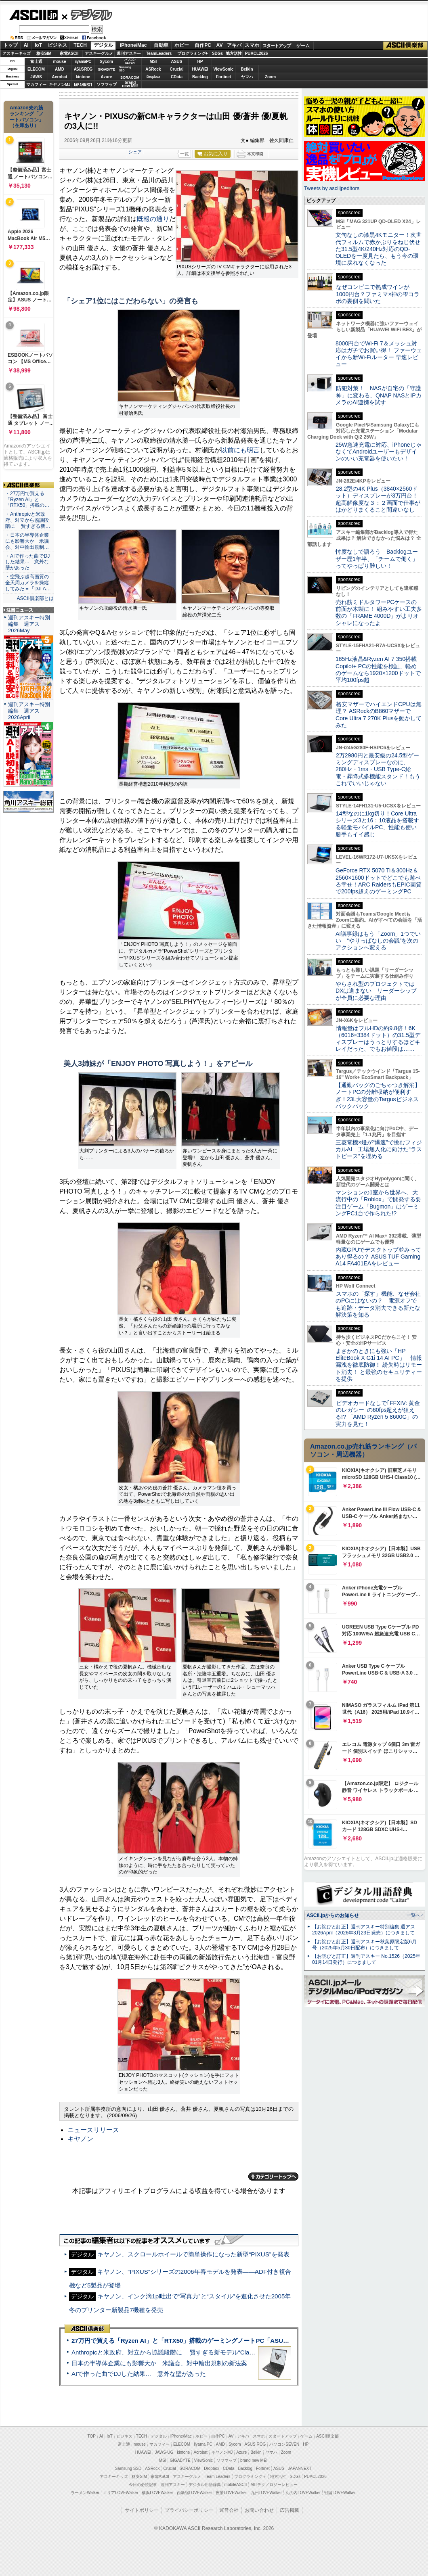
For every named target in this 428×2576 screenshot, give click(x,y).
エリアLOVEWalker (120, 2492)
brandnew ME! (130, 84)
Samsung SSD (128, 2468)
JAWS (36, 77)
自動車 (161, 45)
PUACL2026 (256, 53)
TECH (80, 45)
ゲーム (303, 45)
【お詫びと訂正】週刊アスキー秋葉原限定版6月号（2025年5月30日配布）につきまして (364, 1945)
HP (200, 61)
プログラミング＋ (250, 2476)
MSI (153, 61)
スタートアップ (276, 45)
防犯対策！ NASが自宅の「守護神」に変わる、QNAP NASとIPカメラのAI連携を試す (379, 395)
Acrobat (59, 77)
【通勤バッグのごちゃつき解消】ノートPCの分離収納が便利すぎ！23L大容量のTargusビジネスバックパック (378, 1095)
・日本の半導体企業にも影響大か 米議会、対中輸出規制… (27, 541)
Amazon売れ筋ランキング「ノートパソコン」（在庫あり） (27, 116)
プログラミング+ (192, 53)
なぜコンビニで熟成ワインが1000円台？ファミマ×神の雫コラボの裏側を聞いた (378, 294)
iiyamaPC (83, 61)
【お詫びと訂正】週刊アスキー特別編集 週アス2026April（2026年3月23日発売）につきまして (363, 1930)
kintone (83, 77)
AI (26, 45)
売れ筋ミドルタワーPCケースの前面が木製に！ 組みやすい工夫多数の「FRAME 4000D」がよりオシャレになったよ (379, 612)
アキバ (234, 45)
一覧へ (413, 1915)
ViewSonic (224, 69)
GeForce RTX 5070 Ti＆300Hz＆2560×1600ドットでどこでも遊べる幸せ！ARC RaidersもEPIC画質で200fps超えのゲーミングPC (379, 881)
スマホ (252, 45)
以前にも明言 (240, 450)
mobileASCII (235, 2484)
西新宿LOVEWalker (194, 2492)
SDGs (217, 53)
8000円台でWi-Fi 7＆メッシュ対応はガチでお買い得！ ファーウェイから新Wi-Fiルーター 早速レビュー (379, 354)
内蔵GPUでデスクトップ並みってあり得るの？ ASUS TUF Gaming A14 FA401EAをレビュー (378, 1256)
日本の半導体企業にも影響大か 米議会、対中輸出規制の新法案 (159, 2363)
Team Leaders (217, 2476)
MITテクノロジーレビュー (274, 2484)
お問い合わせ (259, 2510)
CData (177, 77)
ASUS (177, 61)
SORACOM (190, 2468)
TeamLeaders (159, 53)
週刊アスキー (129, 53)
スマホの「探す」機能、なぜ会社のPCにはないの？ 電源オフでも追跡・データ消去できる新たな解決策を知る (378, 1304)
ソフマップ (107, 84)
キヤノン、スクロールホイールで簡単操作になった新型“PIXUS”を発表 (193, 2254)
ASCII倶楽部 (405, 46)
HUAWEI (200, 69)
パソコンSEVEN (130, 61)
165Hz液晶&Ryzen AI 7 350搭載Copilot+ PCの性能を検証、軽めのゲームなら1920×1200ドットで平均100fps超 (378, 669)
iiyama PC (203, 2444)
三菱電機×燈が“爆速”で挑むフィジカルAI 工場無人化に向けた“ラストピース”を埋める (379, 1149)
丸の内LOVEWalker (303, 2492)
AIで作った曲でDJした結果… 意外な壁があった (138, 2373)
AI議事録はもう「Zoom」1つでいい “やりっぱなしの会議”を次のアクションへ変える (378, 940)
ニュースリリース (93, 2129)
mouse (59, 61)
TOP (92, 2436)
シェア (135, 151)
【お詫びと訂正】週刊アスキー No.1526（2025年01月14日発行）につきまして (366, 1959)
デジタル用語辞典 (205, 2484)
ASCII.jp (33, 15)
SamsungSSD (125, 69)
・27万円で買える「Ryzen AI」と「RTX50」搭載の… (27, 499)
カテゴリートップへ (273, 2176)
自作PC (203, 45)
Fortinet (223, 77)
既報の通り (153, 218)
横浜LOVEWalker (157, 2492)
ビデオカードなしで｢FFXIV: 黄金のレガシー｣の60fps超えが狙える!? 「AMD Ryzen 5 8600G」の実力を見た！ (378, 1413)
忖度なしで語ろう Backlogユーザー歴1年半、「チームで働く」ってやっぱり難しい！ (377, 558)
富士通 (36, 61)
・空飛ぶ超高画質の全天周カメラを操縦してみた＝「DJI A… (28, 583)
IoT (38, 45)
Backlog (200, 77)
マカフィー (36, 84)
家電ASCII (69, 53)
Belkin (247, 69)
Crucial (177, 69)
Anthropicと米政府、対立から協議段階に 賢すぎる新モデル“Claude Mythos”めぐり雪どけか (198, 2352)
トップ (10, 45)
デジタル (87, 14)
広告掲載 (289, 2510)
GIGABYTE (106, 69)
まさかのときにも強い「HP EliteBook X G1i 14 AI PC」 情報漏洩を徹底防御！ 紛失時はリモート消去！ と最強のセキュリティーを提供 (379, 1365)
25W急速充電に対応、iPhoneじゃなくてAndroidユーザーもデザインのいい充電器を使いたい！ (379, 451)
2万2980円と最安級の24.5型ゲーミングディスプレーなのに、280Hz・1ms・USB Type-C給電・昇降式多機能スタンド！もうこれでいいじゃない (378, 769)
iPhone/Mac (133, 45)
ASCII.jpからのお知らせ (332, 1915)
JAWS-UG (164, 2452)
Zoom (270, 77)
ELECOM (36, 69)
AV (219, 45)
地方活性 (234, 53)
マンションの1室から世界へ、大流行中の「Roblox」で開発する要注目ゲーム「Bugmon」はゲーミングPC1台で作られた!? (378, 1203)
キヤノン (80, 2138)
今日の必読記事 (143, 2484)
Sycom (106, 61)
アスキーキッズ (16, 53)
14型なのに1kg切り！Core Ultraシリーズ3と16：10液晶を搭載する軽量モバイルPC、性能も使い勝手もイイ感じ (377, 824)
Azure (106, 77)
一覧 (184, 153)
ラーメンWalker (85, 2492)
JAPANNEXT (82, 85)
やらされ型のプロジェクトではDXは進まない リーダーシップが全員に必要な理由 (376, 991)
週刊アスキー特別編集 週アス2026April (29, 710)
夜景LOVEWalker (231, 2492)
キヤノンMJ (60, 84)
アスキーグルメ (99, 53)
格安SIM (44, 53)
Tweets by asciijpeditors (331, 188)
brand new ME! (253, 2460)
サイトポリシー (142, 2510)
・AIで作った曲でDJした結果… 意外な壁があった (27, 562)
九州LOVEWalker (266, 2492)
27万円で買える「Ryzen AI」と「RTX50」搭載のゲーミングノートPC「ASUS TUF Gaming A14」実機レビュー (225, 2340)
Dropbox (153, 77)
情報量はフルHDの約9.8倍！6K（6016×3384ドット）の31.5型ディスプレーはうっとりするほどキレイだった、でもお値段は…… (378, 1038)
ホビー (181, 45)
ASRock (153, 69)
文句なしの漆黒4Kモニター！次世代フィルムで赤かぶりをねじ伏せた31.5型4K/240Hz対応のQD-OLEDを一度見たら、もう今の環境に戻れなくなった (379, 249)
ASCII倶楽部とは (35, 598)
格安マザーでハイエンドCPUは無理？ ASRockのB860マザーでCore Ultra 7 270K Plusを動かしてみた (379, 714)
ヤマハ (247, 77)
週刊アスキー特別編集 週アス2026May (29, 624)
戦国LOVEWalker (339, 2492)
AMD (59, 69)
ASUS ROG (83, 69)
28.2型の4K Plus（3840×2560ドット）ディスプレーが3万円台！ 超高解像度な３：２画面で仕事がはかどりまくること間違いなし (378, 499)
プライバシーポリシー (189, 2510)
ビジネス (57, 45)
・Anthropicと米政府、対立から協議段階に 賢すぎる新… (27, 520)
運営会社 (229, 2510)
